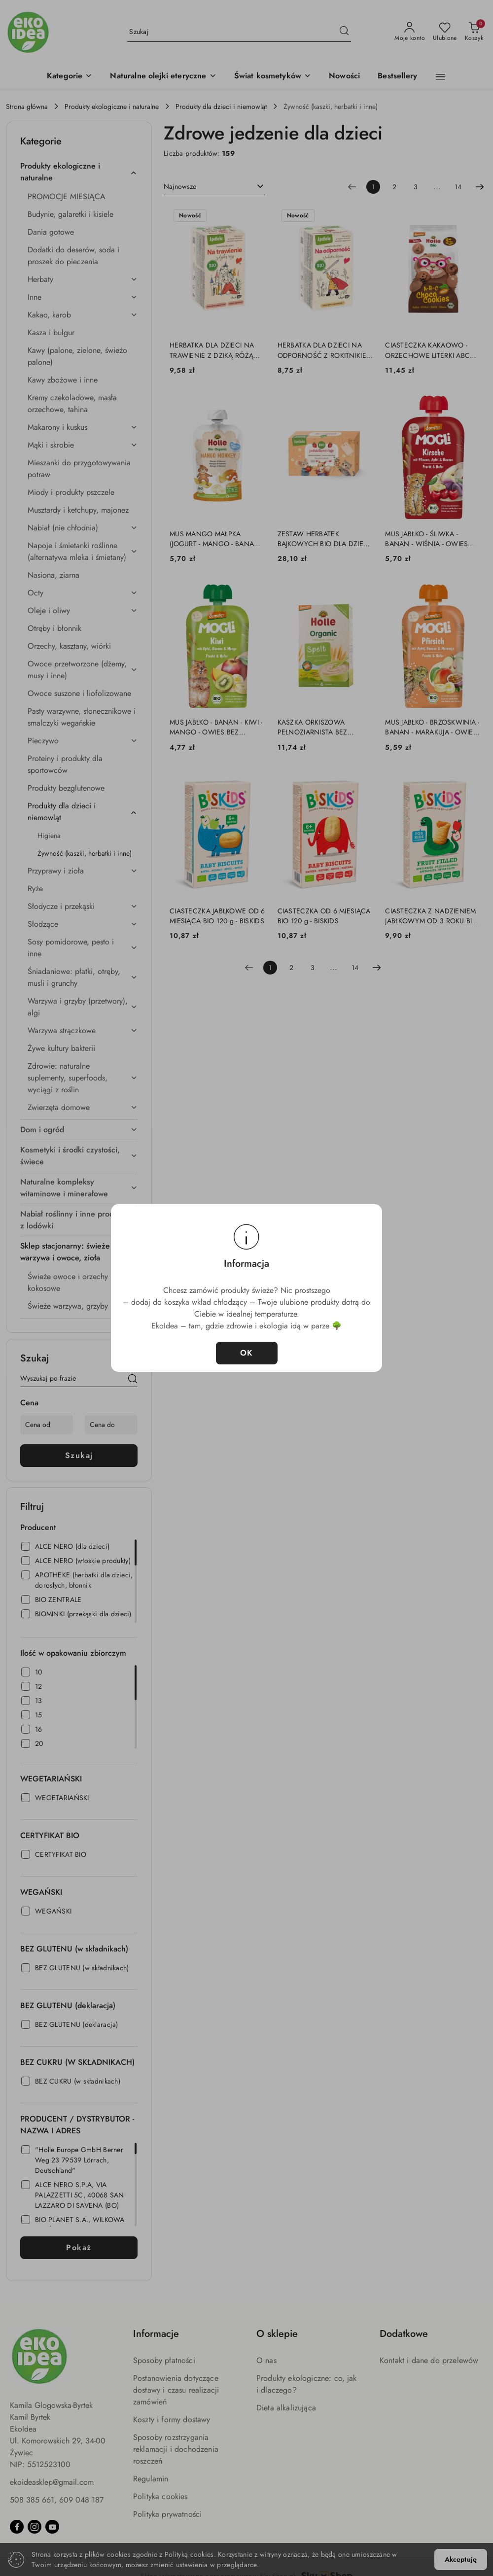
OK (246, 1352)
